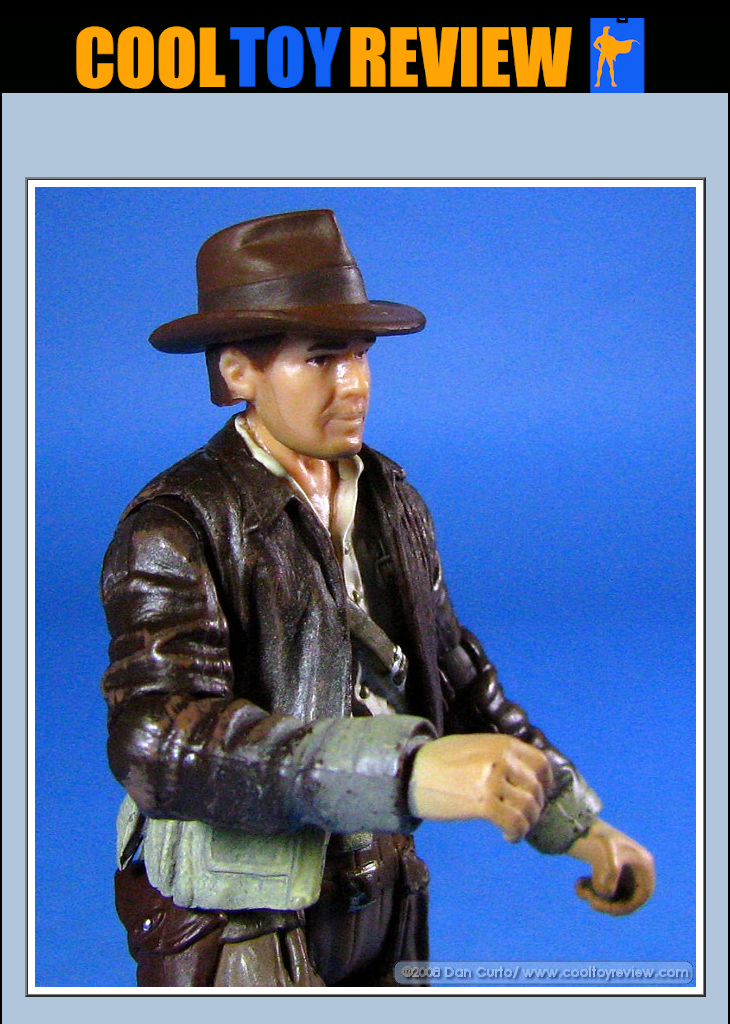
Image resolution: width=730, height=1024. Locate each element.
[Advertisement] (365, 141)
